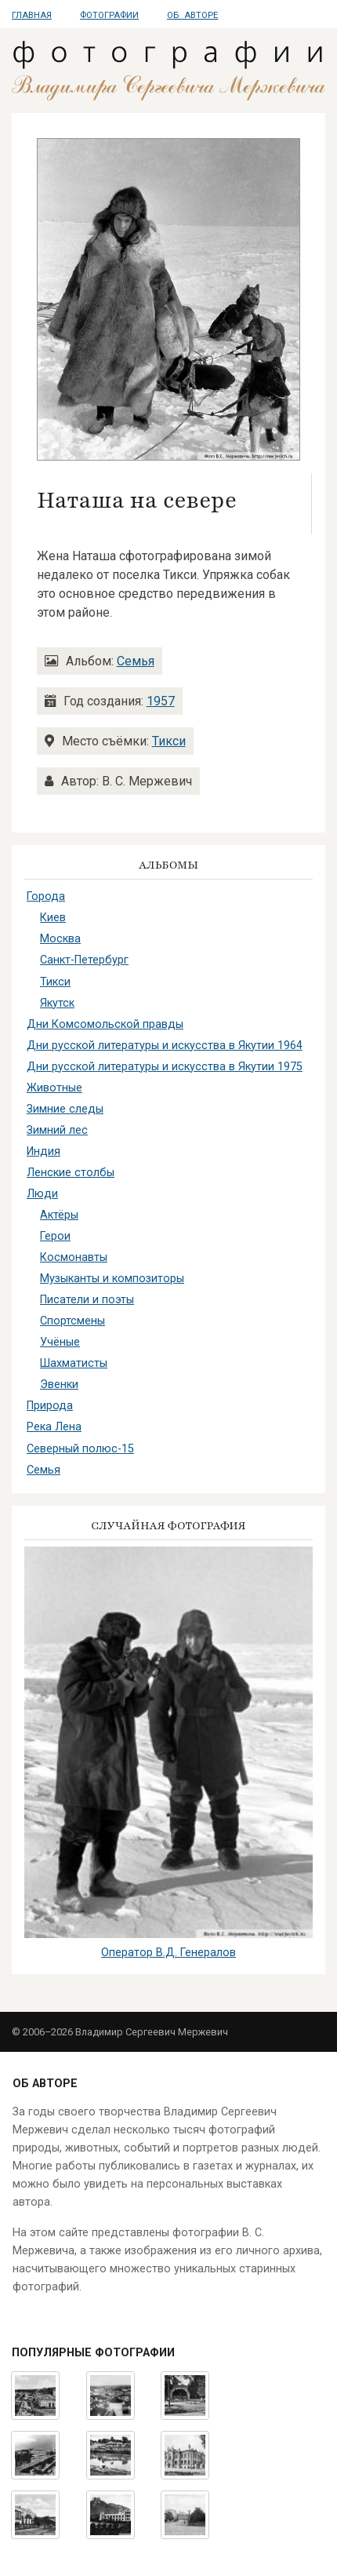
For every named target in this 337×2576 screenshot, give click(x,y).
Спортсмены (72, 1321)
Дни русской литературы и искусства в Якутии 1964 (165, 1045)
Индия (43, 1151)
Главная (32, 15)
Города (46, 896)
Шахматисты (73, 1363)
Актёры (59, 1215)
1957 (161, 701)
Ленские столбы (70, 1172)
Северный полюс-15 (80, 1449)
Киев (53, 917)
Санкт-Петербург (84, 960)
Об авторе (192, 15)
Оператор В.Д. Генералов (168, 1952)
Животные (54, 1088)
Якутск (57, 1003)
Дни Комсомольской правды (105, 1024)
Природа (50, 1405)
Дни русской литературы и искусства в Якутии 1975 (165, 1066)
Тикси (169, 741)
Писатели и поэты (87, 1299)
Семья (135, 661)
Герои (55, 1236)
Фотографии (109, 15)
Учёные (60, 1342)
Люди (42, 1194)
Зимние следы (65, 1109)
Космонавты (73, 1257)
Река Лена (54, 1427)
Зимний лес (57, 1130)
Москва (60, 939)
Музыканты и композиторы (112, 1278)
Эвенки (59, 1384)
